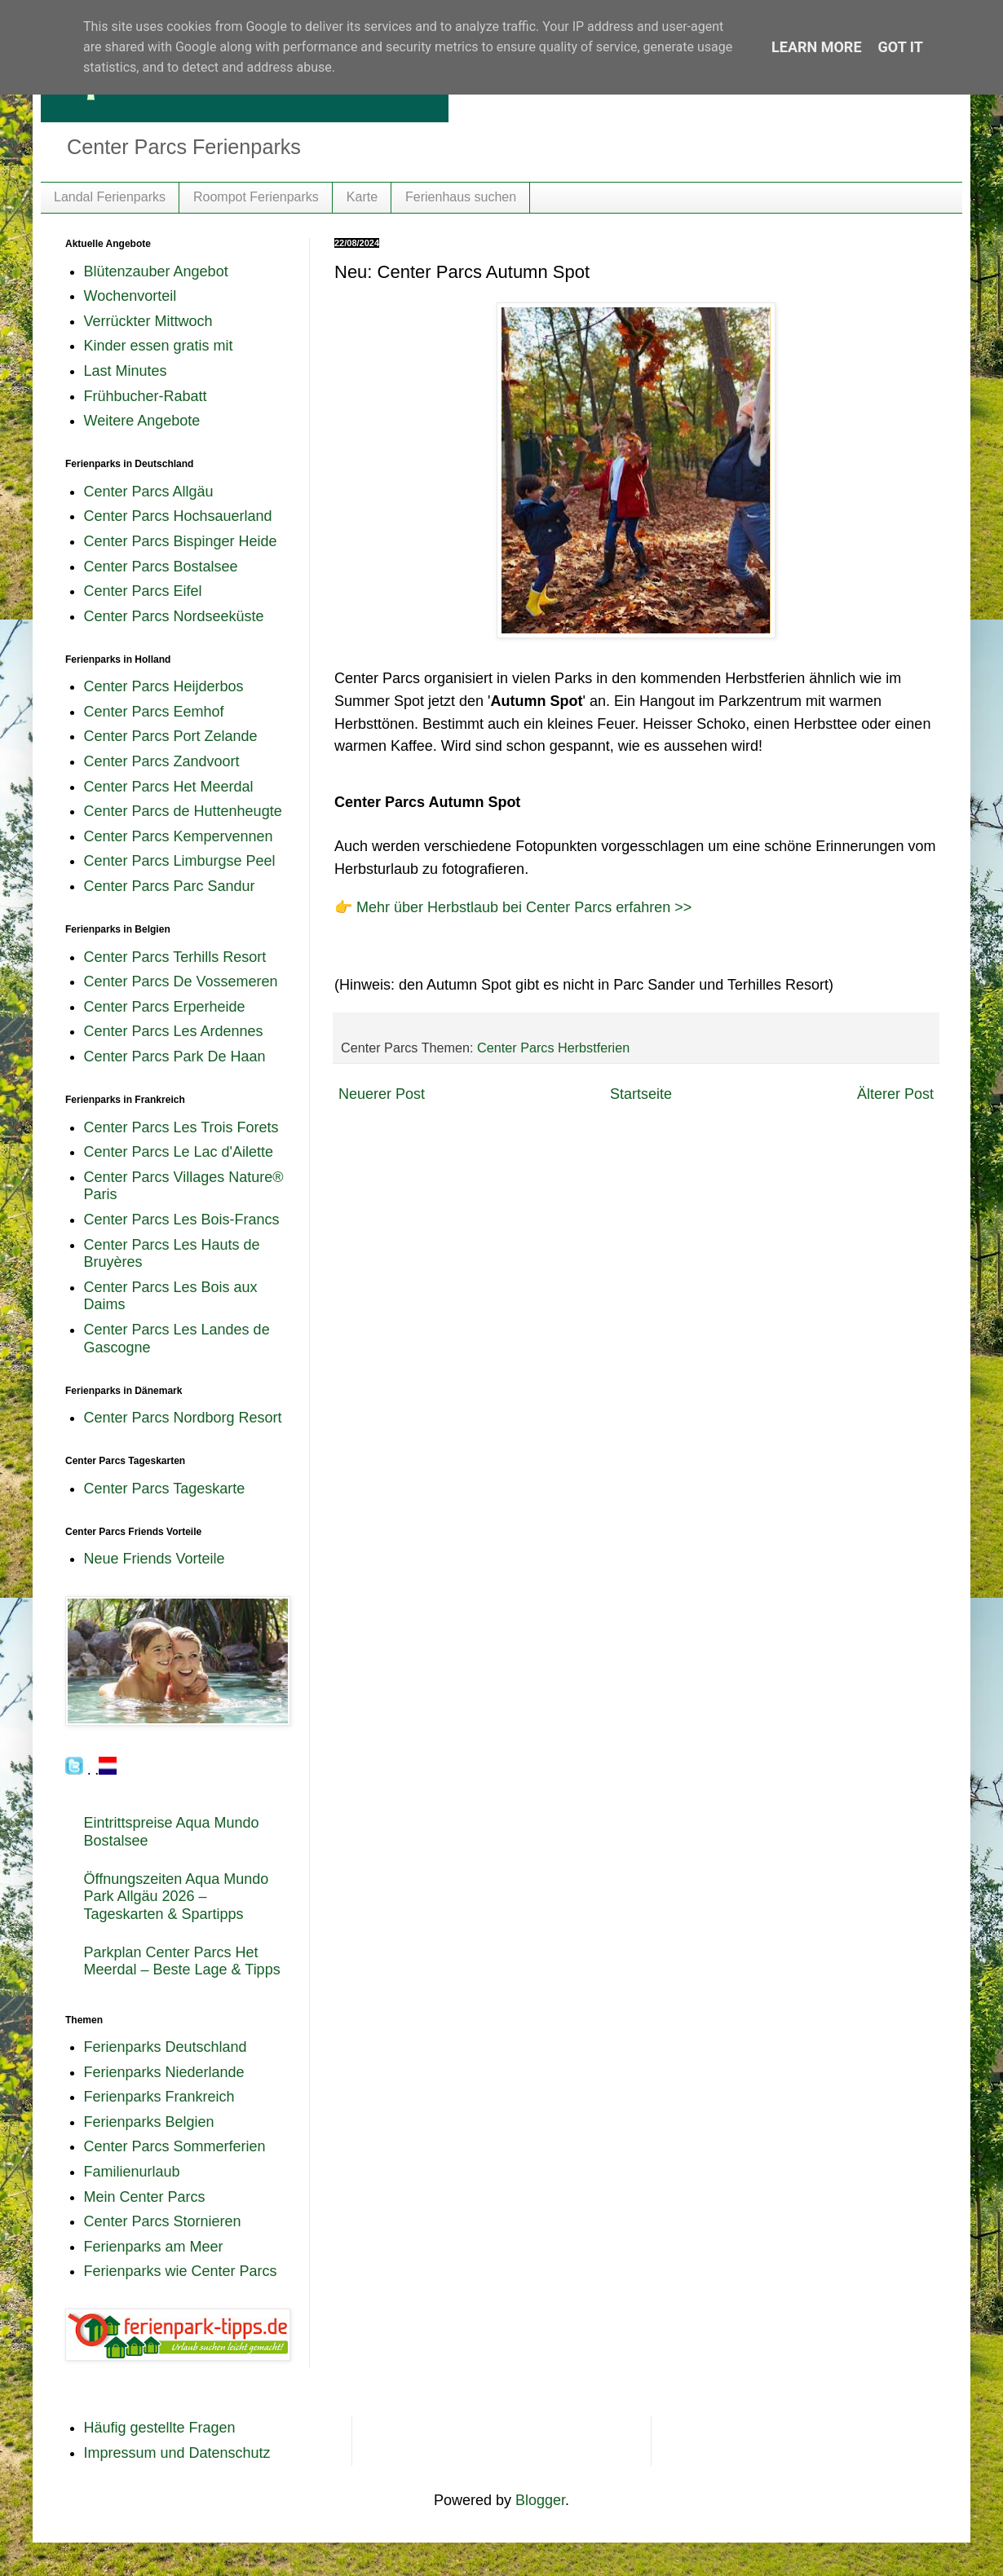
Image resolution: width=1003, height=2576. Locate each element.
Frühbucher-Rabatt (145, 396)
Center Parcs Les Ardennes (173, 1031)
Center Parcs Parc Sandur (169, 886)
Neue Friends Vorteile (154, 1558)
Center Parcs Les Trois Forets (181, 1127)
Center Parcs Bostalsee (161, 566)
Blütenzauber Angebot (156, 271)
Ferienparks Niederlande (164, 2072)
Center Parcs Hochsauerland (178, 516)
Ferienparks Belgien (149, 2122)
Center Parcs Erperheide (164, 1007)
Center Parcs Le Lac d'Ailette (179, 1152)
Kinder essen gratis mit (158, 345)
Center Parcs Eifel (143, 591)
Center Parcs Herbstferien (553, 1047)
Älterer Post (895, 1094)
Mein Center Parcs (144, 2197)
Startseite (641, 1094)
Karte (362, 197)
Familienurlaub (132, 2172)
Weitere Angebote (142, 420)
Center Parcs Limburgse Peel (180, 861)
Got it (900, 46)
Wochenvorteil (130, 296)
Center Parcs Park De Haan (175, 1056)
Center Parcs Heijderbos (164, 686)
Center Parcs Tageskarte (164, 1488)
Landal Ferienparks (110, 197)
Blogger (540, 2500)
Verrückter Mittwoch (148, 321)
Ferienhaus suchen (460, 197)
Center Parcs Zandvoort (162, 761)
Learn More (816, 46)
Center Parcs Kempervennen (178, 836)
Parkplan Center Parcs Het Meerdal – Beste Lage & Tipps (182, 1961)
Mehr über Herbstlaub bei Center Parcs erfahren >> (523, 907)
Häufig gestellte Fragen (160, 2427)
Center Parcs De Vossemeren (181, 981)
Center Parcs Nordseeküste (174, 616)
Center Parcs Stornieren (162, 2221)
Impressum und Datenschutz (177, 2453)
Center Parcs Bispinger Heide (180, 541)
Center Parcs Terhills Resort (175, 957)
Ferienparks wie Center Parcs (180, 2271)
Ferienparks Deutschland (165, 2047)
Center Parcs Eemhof (154, 712)
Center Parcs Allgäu (149, 491)
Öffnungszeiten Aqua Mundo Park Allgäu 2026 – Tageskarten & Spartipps (176, 1896)
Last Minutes (125, 371)
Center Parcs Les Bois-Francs (182, 1219)
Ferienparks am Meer (153, 2247)
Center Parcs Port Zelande (171, 736)
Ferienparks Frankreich (159, 2097)
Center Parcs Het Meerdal (169, 787)
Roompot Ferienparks (256, 197)
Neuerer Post (381, 1094)
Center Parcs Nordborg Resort (183, 1417)
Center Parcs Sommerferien (175, 2146)
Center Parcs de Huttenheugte (183, 811)
